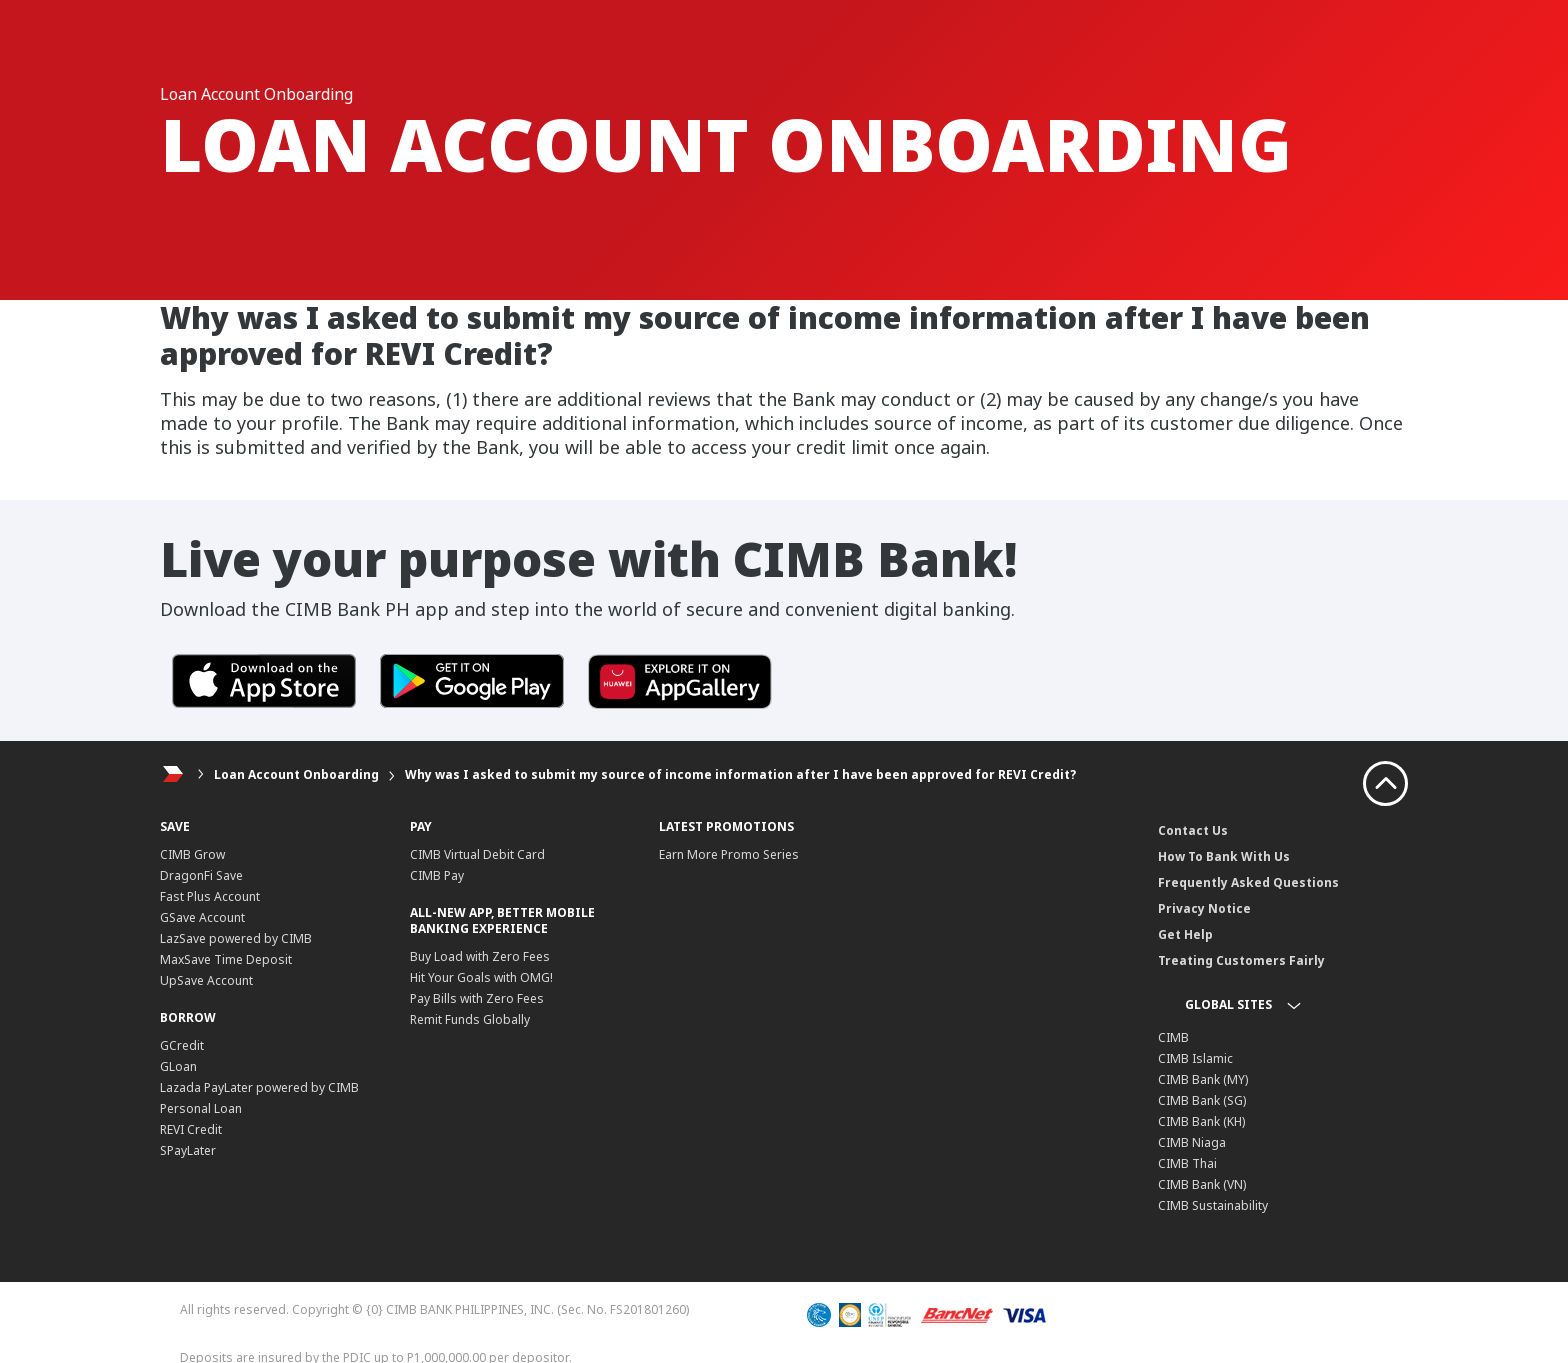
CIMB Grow (192, 854)
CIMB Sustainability (1213, 1205)
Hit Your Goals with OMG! (481, 977)
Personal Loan (201, 1108)
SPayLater (188, 1150)
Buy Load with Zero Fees (480, 956)
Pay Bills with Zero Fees (477, 998)
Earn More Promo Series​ (729, 854)
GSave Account (202, 917)
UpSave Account (206, 980)
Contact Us (1193, 830)
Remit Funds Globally (470, 1019)
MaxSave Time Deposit (226, 959)
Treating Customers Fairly (1241, 960)
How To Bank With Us (1224, 856)
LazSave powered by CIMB (236, 938)
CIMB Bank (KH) (1201, 1121)
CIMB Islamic (1195, 1058)
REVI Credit (191, 1129)
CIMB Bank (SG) (1202, 1100)
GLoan (178, 1066)
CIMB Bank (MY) (1203, 1079)
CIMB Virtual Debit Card (477, 854)
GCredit (182, 1045)
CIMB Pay (437, 875)
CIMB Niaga (1192, 1142)
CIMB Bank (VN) (1202, 1184)
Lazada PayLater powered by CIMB (259, 1087)
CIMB (1173, 1037)
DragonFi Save (201, 875)
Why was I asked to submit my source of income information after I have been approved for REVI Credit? (740, 774)
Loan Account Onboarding (298, 774)
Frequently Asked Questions (1248, 882)
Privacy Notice (1204, 908)
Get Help (1185, 934)
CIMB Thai (1187, 1163)
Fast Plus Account (210, 896)
